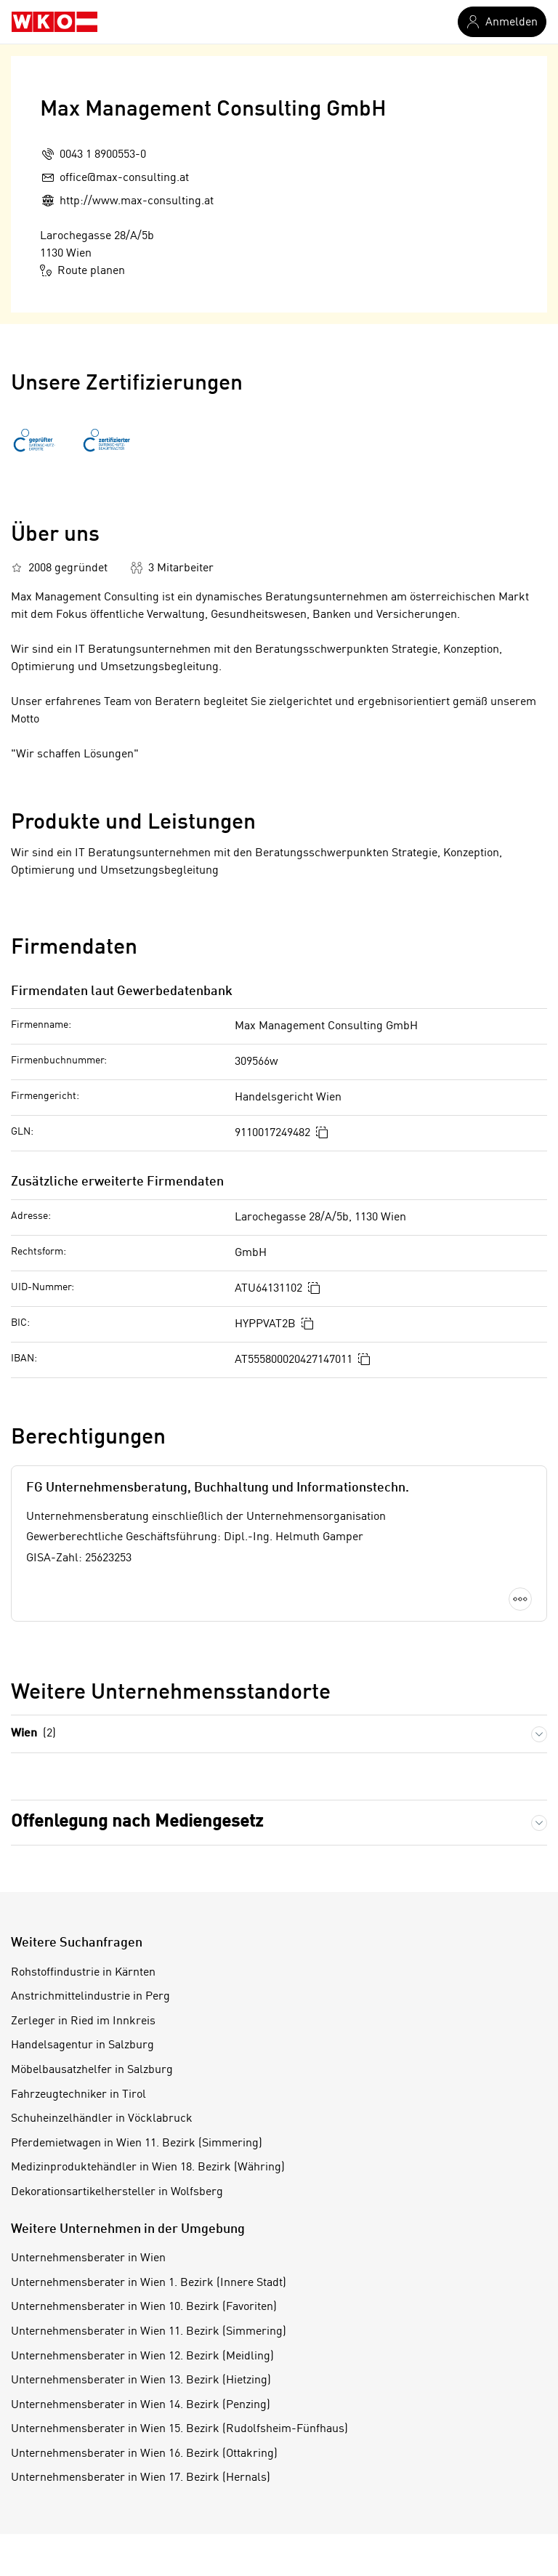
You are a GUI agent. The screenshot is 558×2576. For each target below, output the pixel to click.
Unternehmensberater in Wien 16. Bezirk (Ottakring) (144, 2454)
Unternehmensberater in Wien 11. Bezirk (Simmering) (148, 2332)
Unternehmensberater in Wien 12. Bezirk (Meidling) (142, 2356)
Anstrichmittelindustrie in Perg (90, 1997)
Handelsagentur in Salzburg (82, 2045)
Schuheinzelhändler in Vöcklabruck (102, 2119)
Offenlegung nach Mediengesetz (137, 1822)
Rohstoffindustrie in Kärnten (83, 1973)
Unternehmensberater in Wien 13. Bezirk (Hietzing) (141, 2380)
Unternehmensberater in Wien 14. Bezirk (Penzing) (140, 2405)
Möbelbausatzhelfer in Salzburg (92, 2070)
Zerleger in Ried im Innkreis (83, 2021)
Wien (33, 1734)
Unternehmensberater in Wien (88, 2258)
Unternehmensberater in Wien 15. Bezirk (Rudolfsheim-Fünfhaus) (179, 2429)
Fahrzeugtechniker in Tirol (78, 2095)
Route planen (82, 270)
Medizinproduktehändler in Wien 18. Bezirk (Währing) (148, 2167)
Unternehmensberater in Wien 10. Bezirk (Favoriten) (144, 2307)
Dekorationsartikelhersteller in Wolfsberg (117, 2192)
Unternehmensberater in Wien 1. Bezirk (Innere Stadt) (148, 2283)
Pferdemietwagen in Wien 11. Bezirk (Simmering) (136, 2143)
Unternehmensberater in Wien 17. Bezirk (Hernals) (140, 2478)
